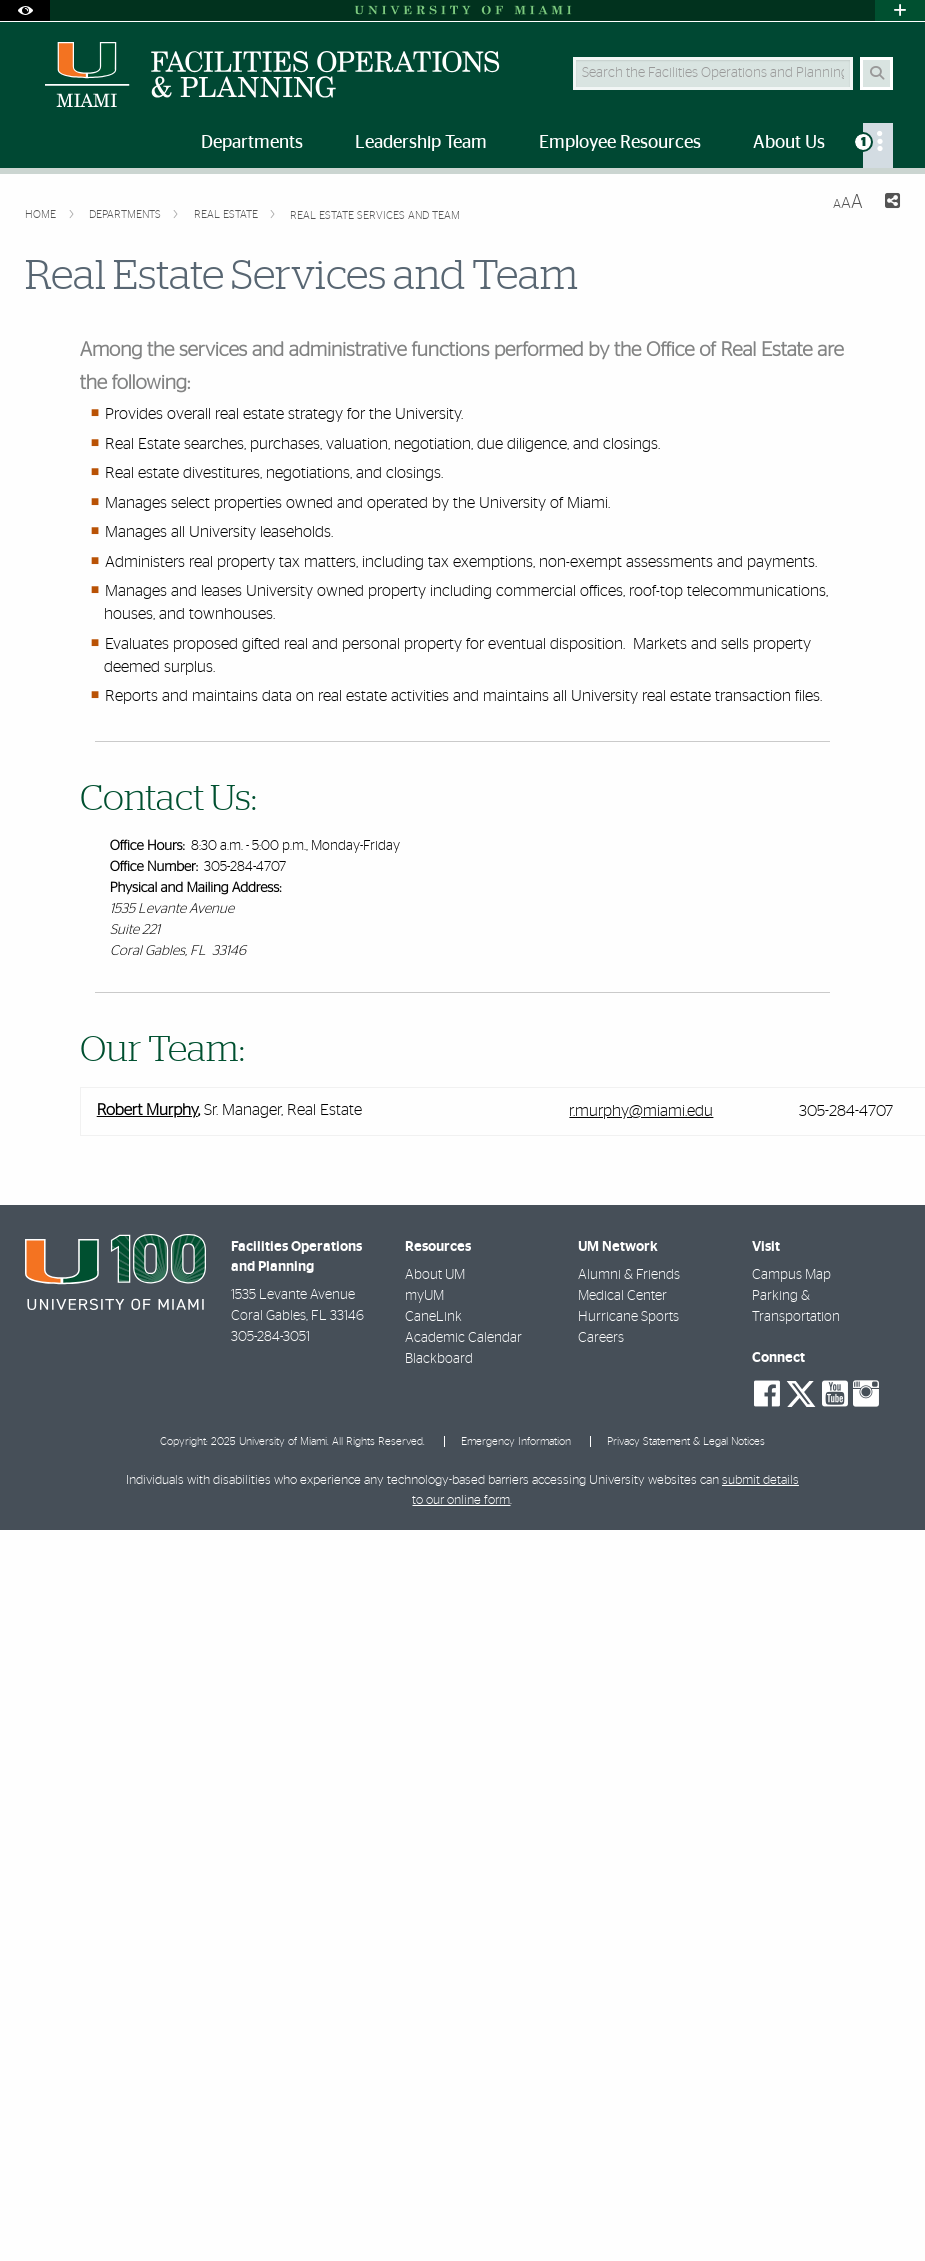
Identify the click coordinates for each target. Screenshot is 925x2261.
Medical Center (622, 1296)
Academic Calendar (463, 1338)
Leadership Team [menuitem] (421, 143)
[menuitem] (878, 145)
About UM (435, 1275)
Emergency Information (516, 1441)
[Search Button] (876, 73)
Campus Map (791, 1275)
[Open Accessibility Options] (25, 10)
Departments (126, 214)
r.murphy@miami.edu (641, 1111)
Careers (601, 1338)
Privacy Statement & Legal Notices (686, 1441)
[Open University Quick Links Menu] (900, 10)
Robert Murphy (147, 1111)
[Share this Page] (889, 203)
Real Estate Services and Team (375, 215)
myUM (424, 1296)
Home (42, 214)
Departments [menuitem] (252, 143)
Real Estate (227, 214)
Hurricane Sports (628, 1317)
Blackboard (439, 1359)
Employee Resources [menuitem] (620, 143)
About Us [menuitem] (789, 143)
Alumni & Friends (629, 1275)
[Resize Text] (848, 202)
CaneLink (433, 1317)
